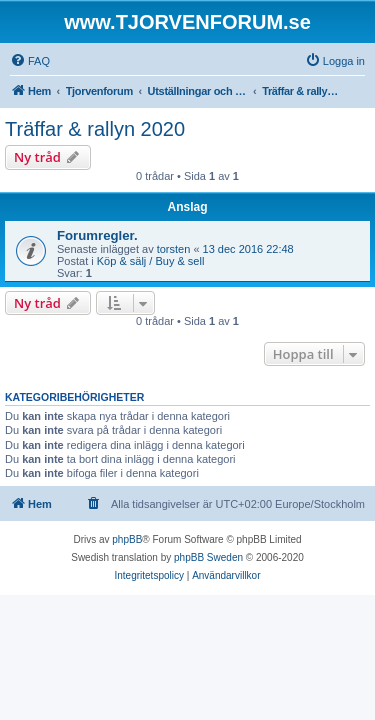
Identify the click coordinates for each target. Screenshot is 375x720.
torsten (174, 249)
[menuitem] (30, 61)
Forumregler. (97, 235)
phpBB (127, 539)
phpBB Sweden (208, 557)
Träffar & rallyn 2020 (95, 129)
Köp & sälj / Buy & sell (151, 261)
